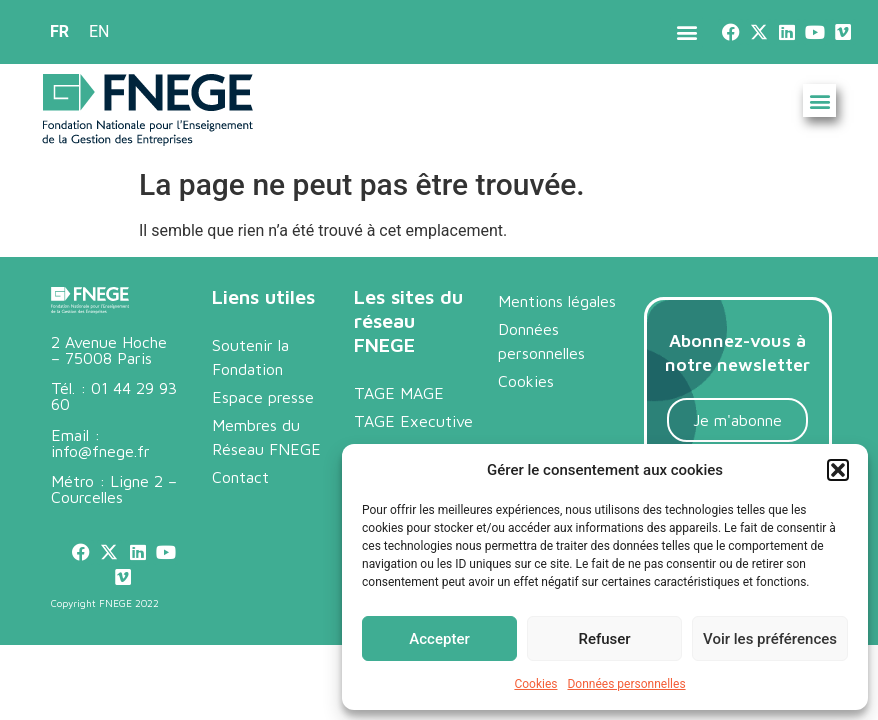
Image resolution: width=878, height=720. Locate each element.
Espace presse (263, 397)
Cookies (535, 684)
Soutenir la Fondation (250, 357)
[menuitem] (59, 32)
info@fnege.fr (100, 451)
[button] (838, 470)
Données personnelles (626, 684)
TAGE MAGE (399, 393)
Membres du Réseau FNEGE (266, 437)
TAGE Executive (413, 421)
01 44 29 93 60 (114, 396)
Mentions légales (557, 301)
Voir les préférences (770, 639)
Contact (240, 477)
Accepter (439, 639)
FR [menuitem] (59, 31)
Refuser (604, 639)
